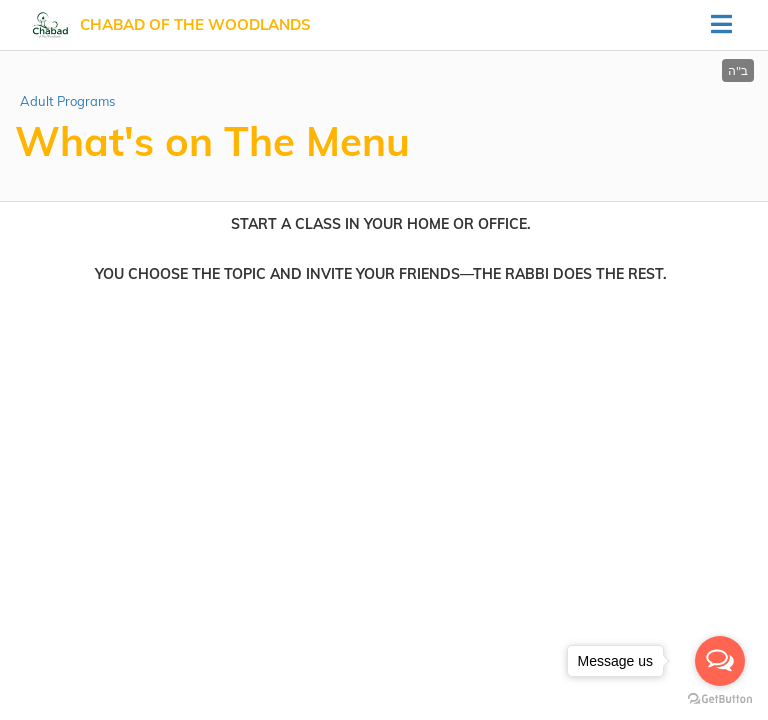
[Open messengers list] (720, 661)
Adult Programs (67, 101)
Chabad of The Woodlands (195, 24)
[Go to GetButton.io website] (720, 699)
